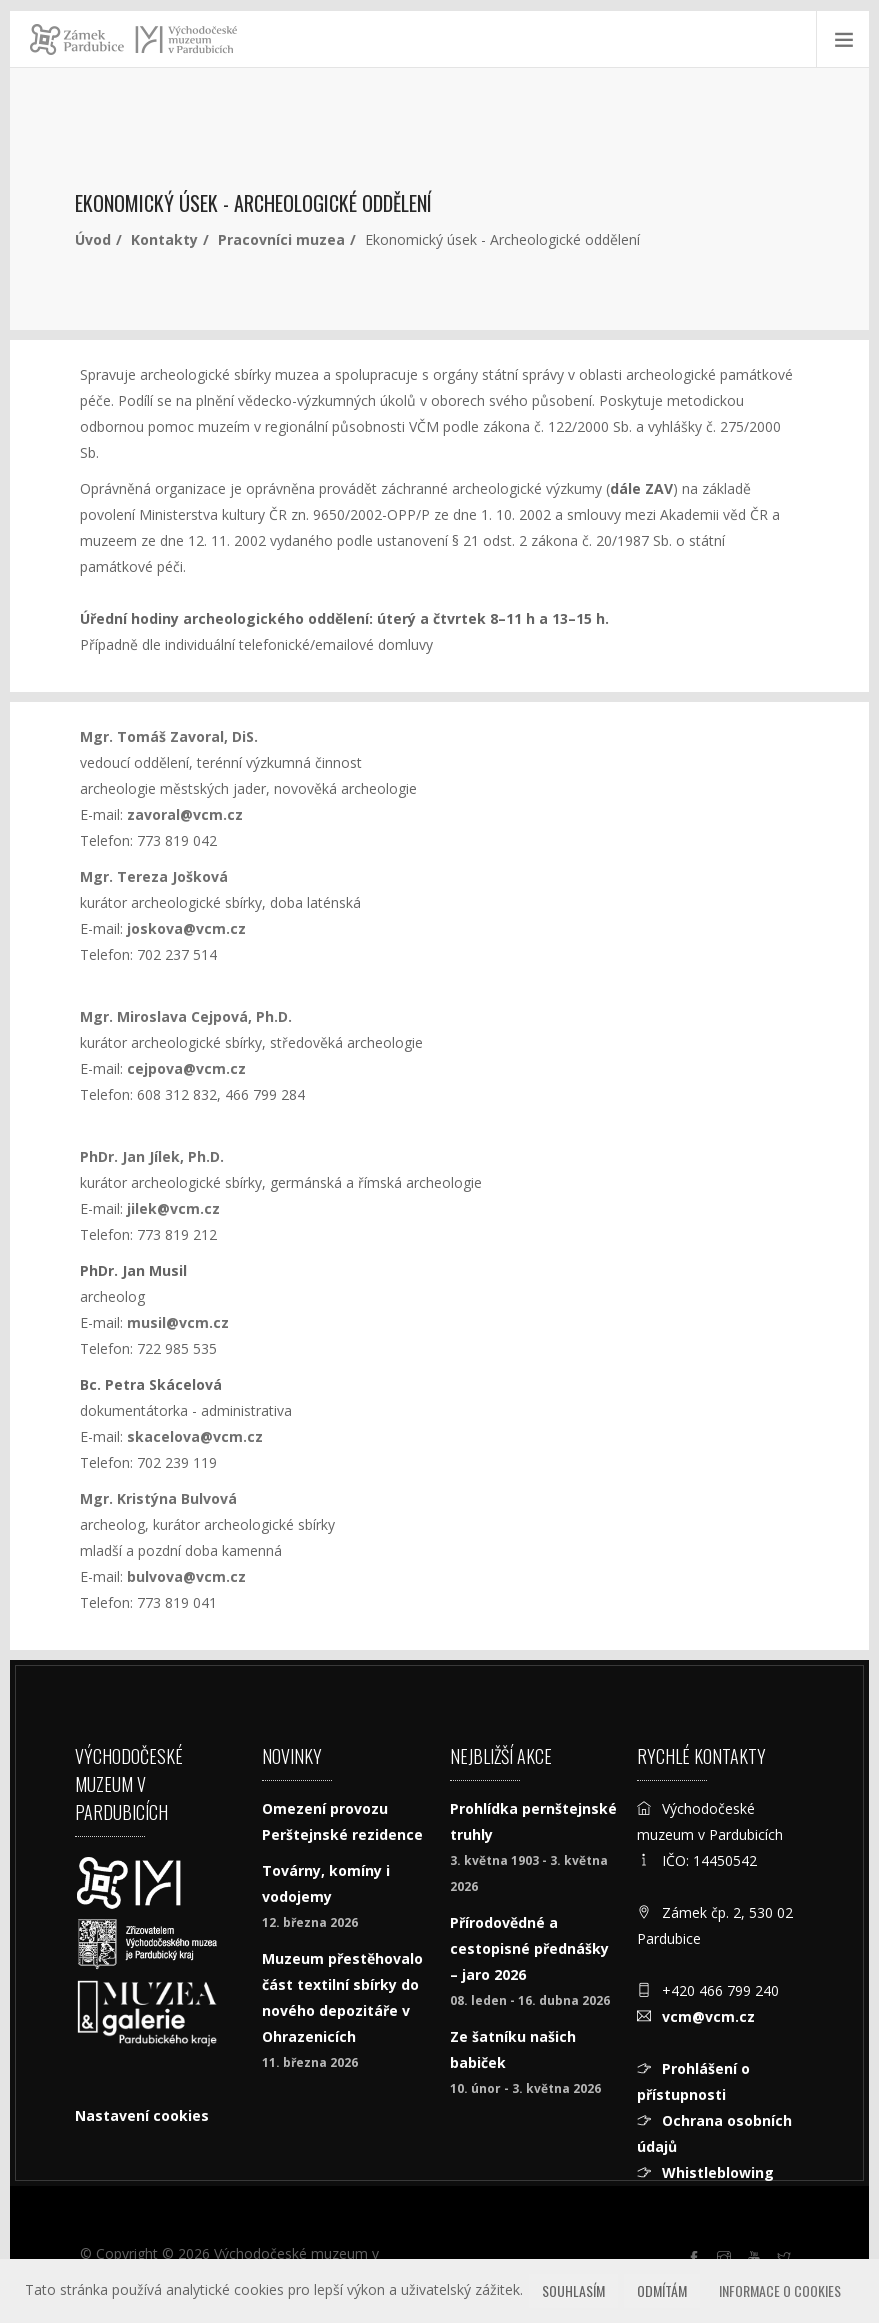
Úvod (93, 239)
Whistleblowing (718, 2172)
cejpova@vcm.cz (186, 1068)
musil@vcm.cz (178, 1322)
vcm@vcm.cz (708, 2016)
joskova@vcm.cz (186, 928)
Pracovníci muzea (281, 239)
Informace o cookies (780, 2290)
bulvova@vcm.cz (186, 1576)
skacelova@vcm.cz (195, 1436)
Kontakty (164, 239)
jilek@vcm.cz (173, 1208)
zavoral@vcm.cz (185, 814)
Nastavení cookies (142, 2115)
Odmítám (662, 2290)
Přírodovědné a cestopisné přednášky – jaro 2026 (529, 1948)
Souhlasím (573, 2290)
